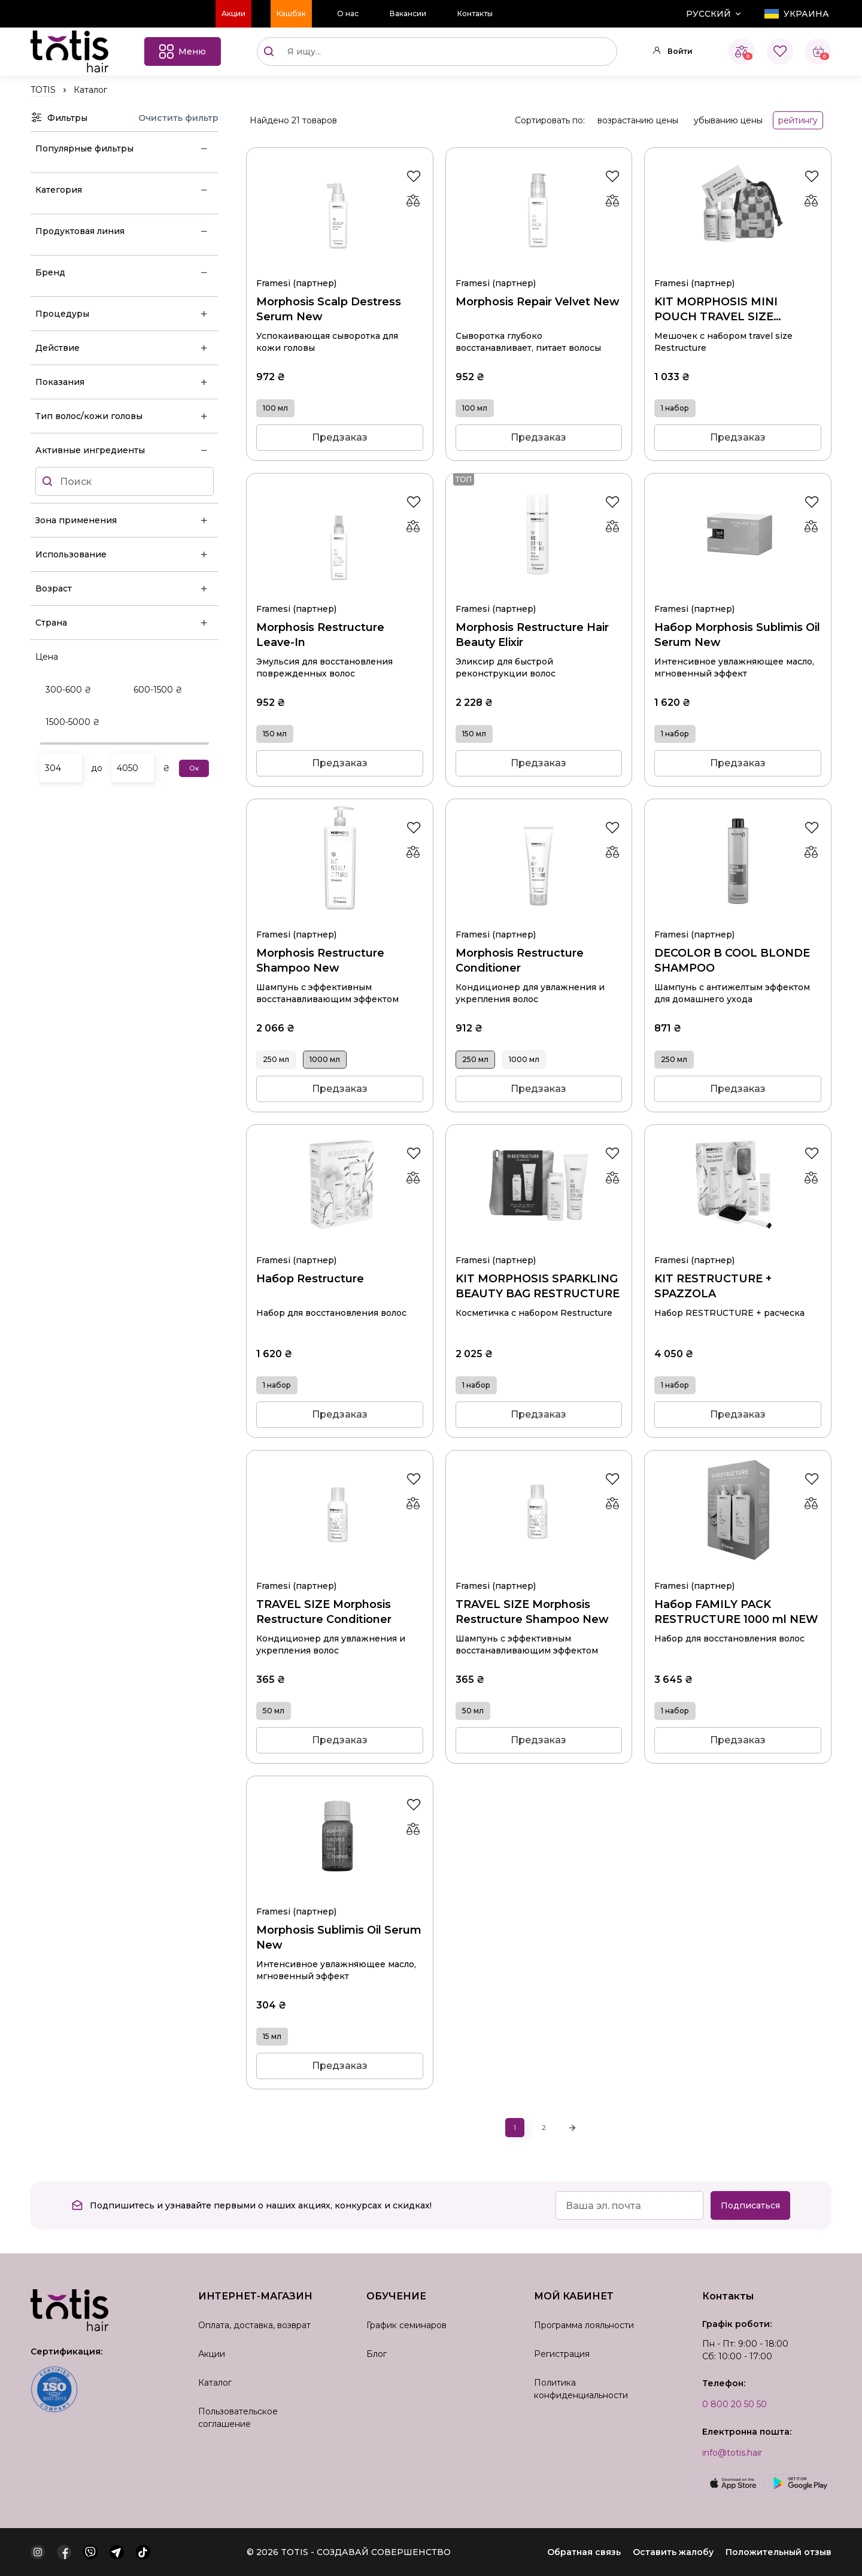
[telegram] (117, 2552)
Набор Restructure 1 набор (340, 1245)
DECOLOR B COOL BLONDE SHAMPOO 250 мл (738, 919)
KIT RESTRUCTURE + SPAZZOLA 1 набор (738, 1245)
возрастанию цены (637, 120)
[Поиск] (269, 51)
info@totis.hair (732, 2452)
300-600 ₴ (68, 689)
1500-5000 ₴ (72, 722)
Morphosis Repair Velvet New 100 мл (539, 268)
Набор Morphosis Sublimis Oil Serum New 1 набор (738, 594)
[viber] (90, 2552)
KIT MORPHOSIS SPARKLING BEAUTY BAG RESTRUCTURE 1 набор (539, 1245)
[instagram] (38, 2552)
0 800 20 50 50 (734, 2404)
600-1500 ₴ (158, 689)
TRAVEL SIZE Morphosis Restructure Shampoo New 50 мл (539, 1571)
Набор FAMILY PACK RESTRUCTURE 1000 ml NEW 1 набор (738, 1571)
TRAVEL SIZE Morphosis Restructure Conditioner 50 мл (340, 1571)
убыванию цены (728, 120)
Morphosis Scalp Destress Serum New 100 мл (340, 268)
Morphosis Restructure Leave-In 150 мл (340, 594)
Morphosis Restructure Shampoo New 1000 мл (340, 919)
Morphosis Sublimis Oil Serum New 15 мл (340, 1896)
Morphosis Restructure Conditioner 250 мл (539, 919)
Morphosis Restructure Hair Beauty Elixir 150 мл (539, 594)
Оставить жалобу (673, 2552)
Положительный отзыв (778, 2552)
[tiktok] (143, 2552)
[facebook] (64, 2552)
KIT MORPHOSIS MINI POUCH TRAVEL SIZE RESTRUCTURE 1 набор (738, 268)
